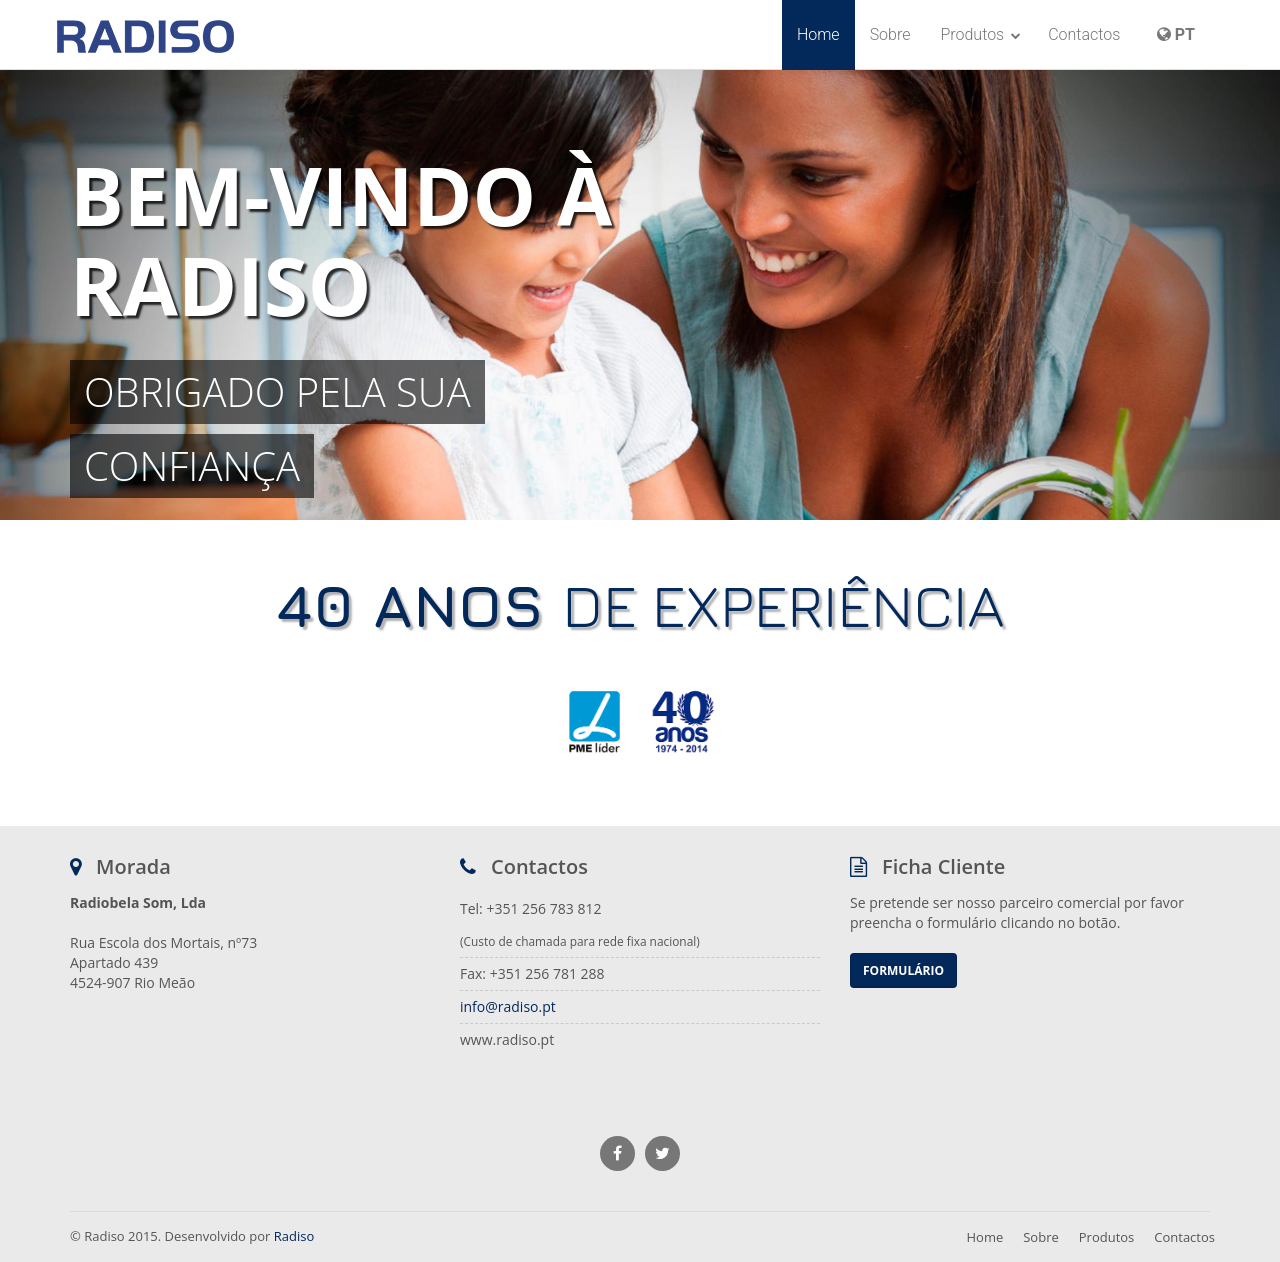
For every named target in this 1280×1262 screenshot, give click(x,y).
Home (818, 34)
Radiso (294, 1236)
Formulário (903, 970)
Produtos (980, 34)
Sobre (890, 34)
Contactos (1084, 34)
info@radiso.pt (508, 1006)
